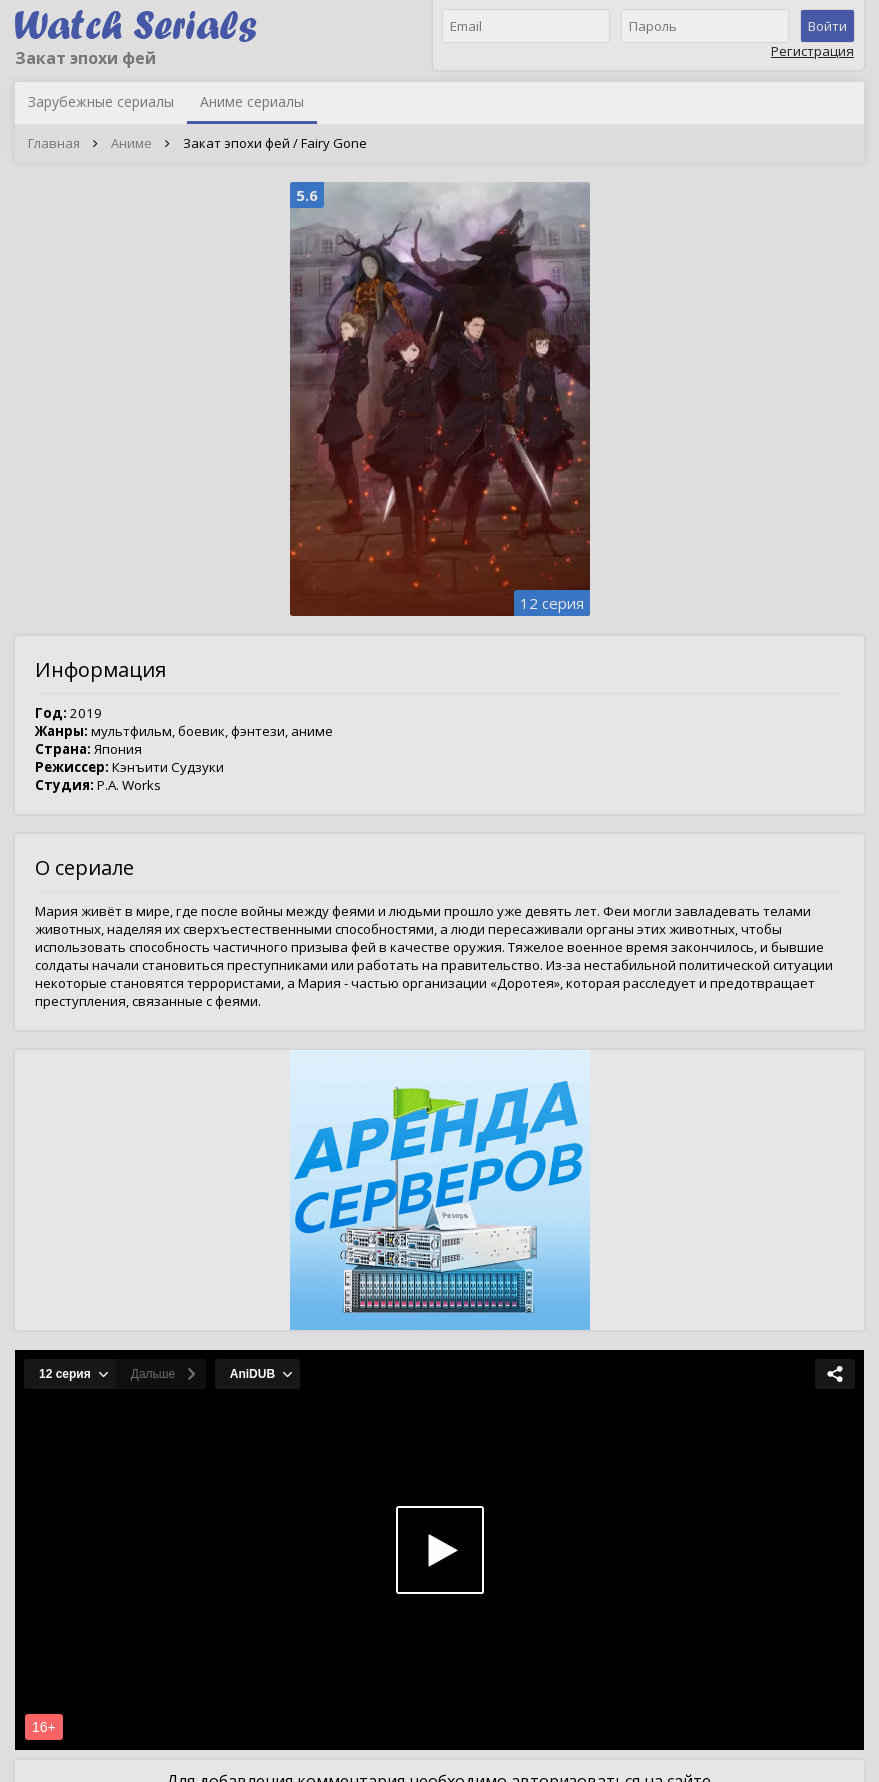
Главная (54, 143)
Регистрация (812, 51)
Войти (827, 26)
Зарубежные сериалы (101, 101)
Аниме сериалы (252, 101)
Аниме (131, 143)
